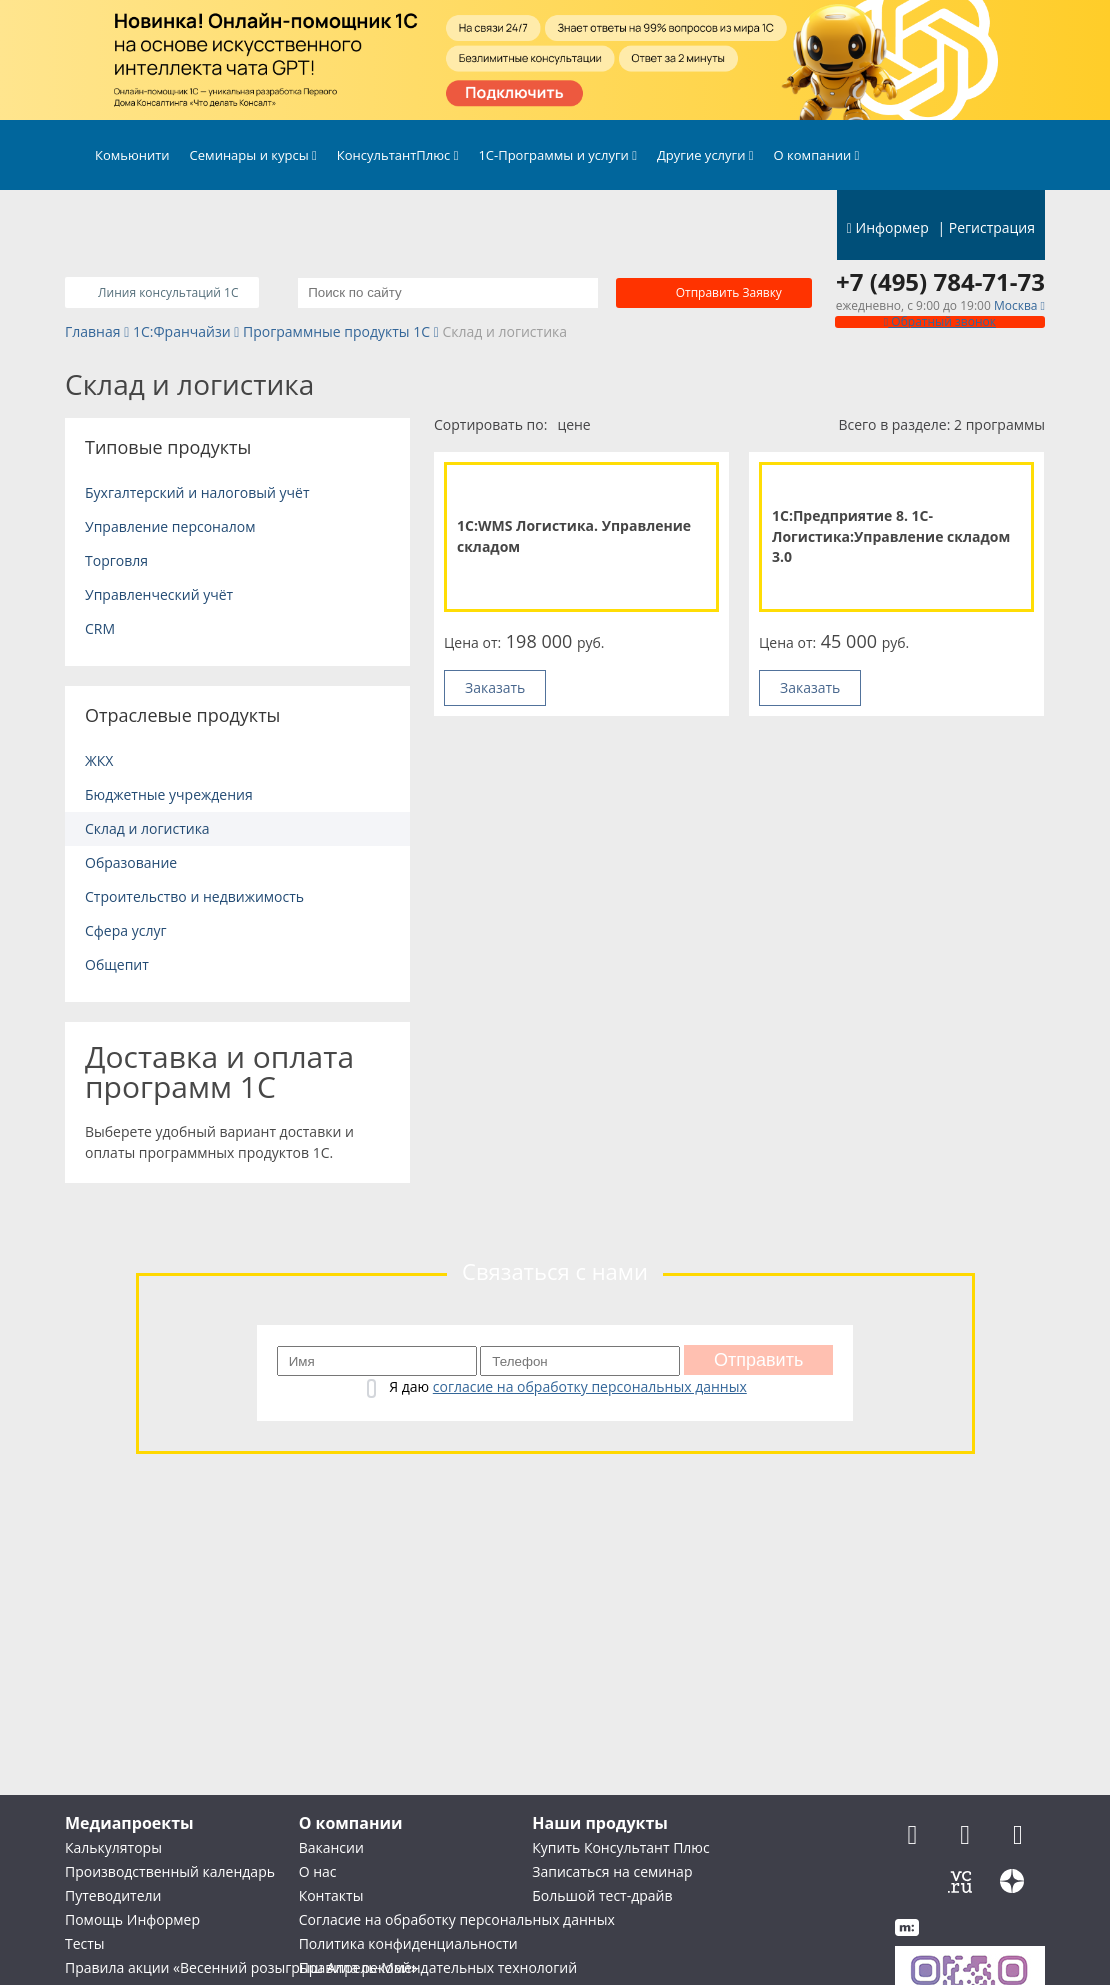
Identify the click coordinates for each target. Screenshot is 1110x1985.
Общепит (117, 964)
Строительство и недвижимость (194, 896)
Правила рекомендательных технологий (438, 1967)
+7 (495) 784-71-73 (940, 282)
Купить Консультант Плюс (620, 1847)
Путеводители (113, 1895)
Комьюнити (132, 155)
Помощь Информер (132, 1919)
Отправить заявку (729, 292)
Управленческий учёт (159, 594)
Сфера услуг (125, 930)
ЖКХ (99, 760)
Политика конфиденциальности (408, 1943)
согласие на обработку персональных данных (590, 1386)
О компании (817, 155)
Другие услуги (705, 155)
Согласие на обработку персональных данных (457, 1919)
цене (573, 424)
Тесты (85, 1943)
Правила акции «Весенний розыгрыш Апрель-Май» (241, 1967)
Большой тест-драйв (602, 1895)
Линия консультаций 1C (167, 292)
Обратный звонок (940, 321)
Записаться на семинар (612, 1871)
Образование (131, 862)
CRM (100, 628)
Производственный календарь (170, 1871)
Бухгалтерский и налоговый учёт (197, 492)
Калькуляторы (113, 1847)
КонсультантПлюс (398, 155)
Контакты (331, 1895)
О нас (318, 1871)
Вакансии (331, 1847)
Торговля (116, 560)
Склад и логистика (147, 828)
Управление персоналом (170, 526)
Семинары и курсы (253, 155)
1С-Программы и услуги (557, 155)
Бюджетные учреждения (169, 794)
